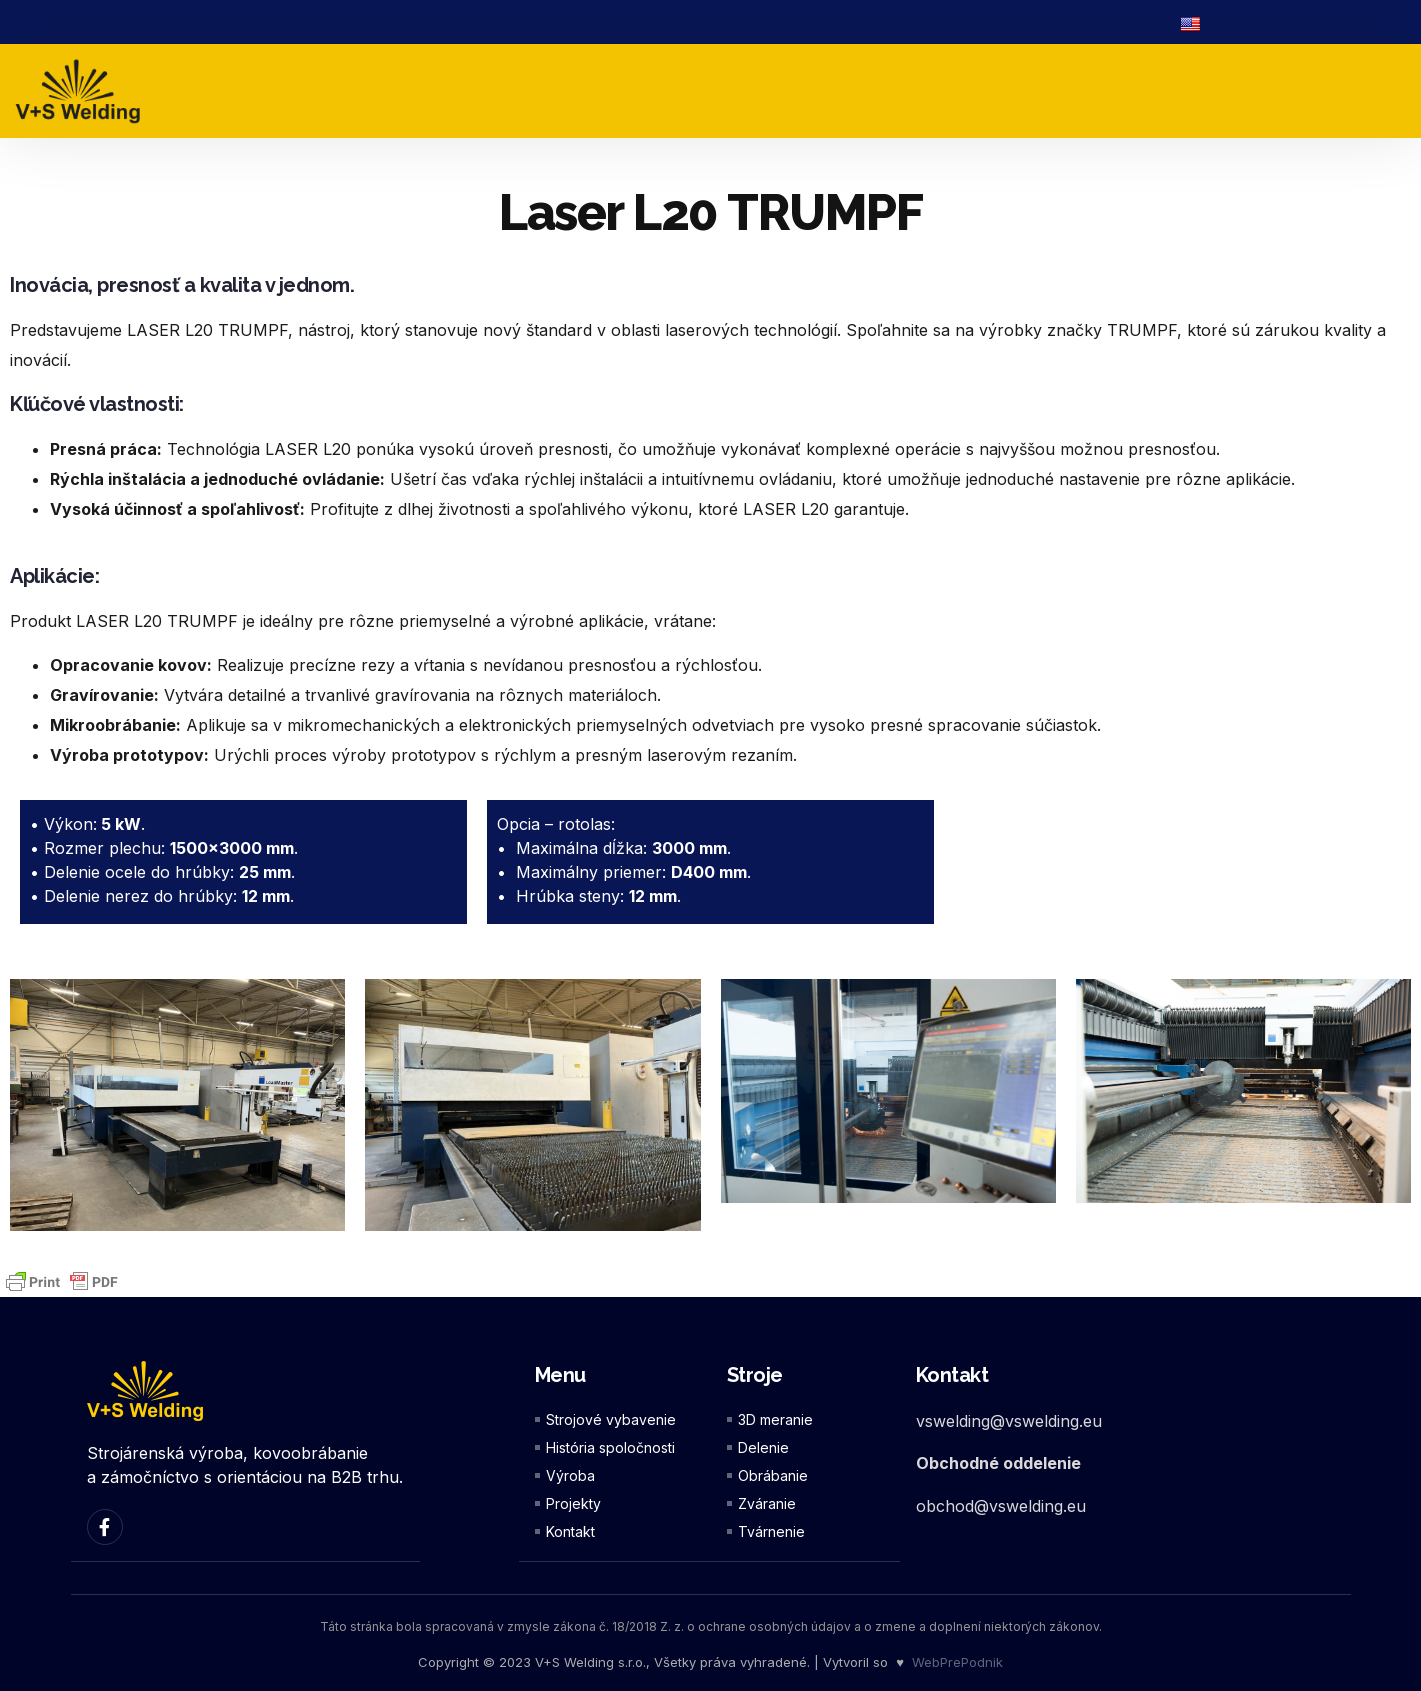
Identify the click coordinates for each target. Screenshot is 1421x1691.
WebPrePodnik (957, 1661)
